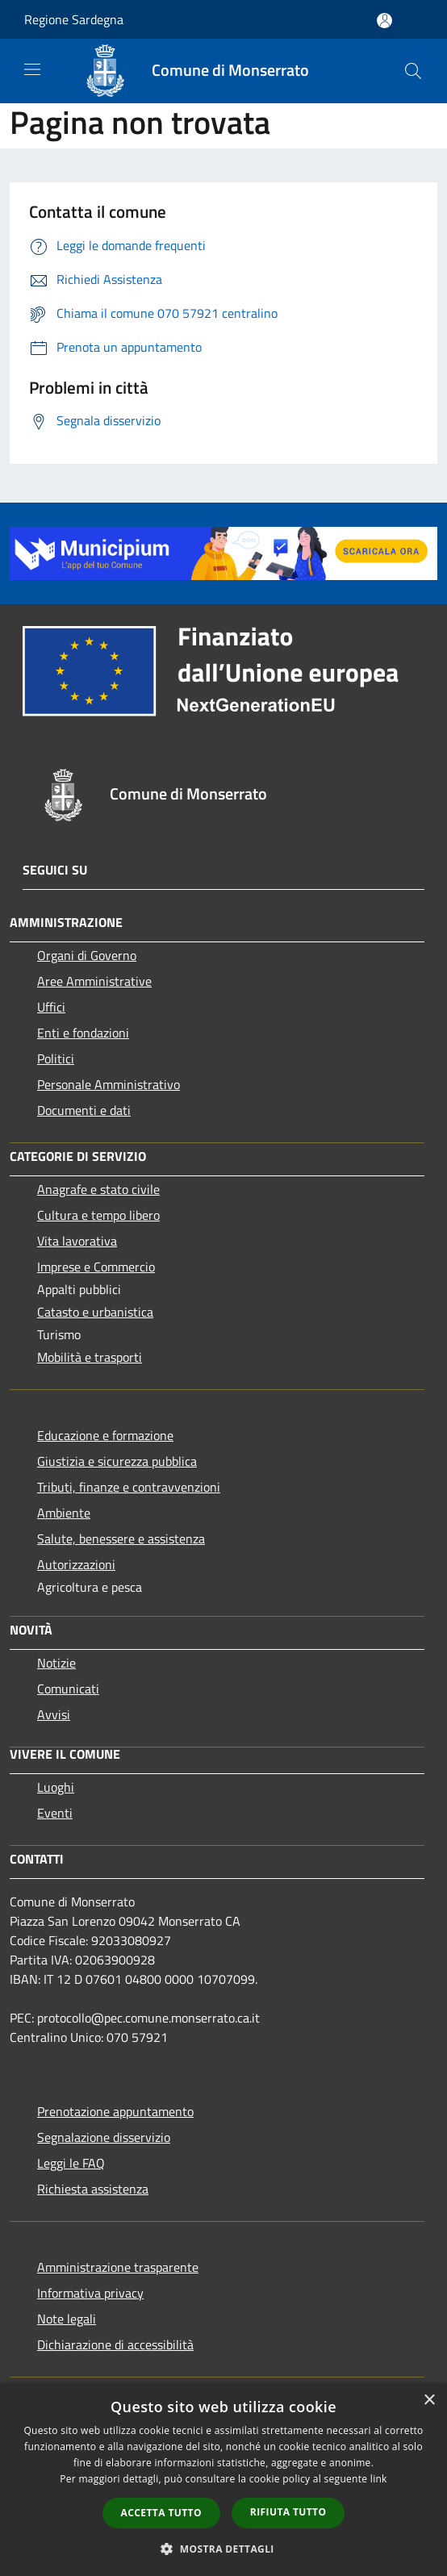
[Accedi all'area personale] (384, 21)
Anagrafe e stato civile (98, 1189)
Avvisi (53, 1714)
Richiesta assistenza (92, 2188)
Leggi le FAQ (71, 2163)
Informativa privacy (90, 2293)
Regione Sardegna (73, 19)
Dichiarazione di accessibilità (115, 2344)
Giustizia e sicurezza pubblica (117, 1461)
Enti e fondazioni (83, 1032)
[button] (223, 2549)
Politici (55, 1058)
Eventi (55, 1812)
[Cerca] (413, 71)
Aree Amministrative (94, 981)
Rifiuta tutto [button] (288, 2512)
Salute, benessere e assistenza (121, 1538)
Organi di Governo (86, 955)
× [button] (429, 2400)
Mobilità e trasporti (89, 1357)
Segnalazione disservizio (103, 2137)
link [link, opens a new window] (378, 2479)
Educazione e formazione (105, 1435)
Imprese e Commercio (96, 1266)
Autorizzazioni (76, 1564)
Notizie (56, 1662)
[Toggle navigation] (32, 69)
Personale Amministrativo (108, 1084)
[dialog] (223, 2479)
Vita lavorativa (77, 1240)
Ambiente (63, 1512)
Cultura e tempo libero (98, 1215)
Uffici (51, 1007)
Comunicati (68, 1688)
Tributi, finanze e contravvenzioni (128, 1487)
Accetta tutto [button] (161, 2513)
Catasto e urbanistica (95, 1311)
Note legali (66, 2318)
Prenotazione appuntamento (115, 2111)
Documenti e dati (84, 1110)
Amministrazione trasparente (117, 2267)
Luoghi (55, 1787)
